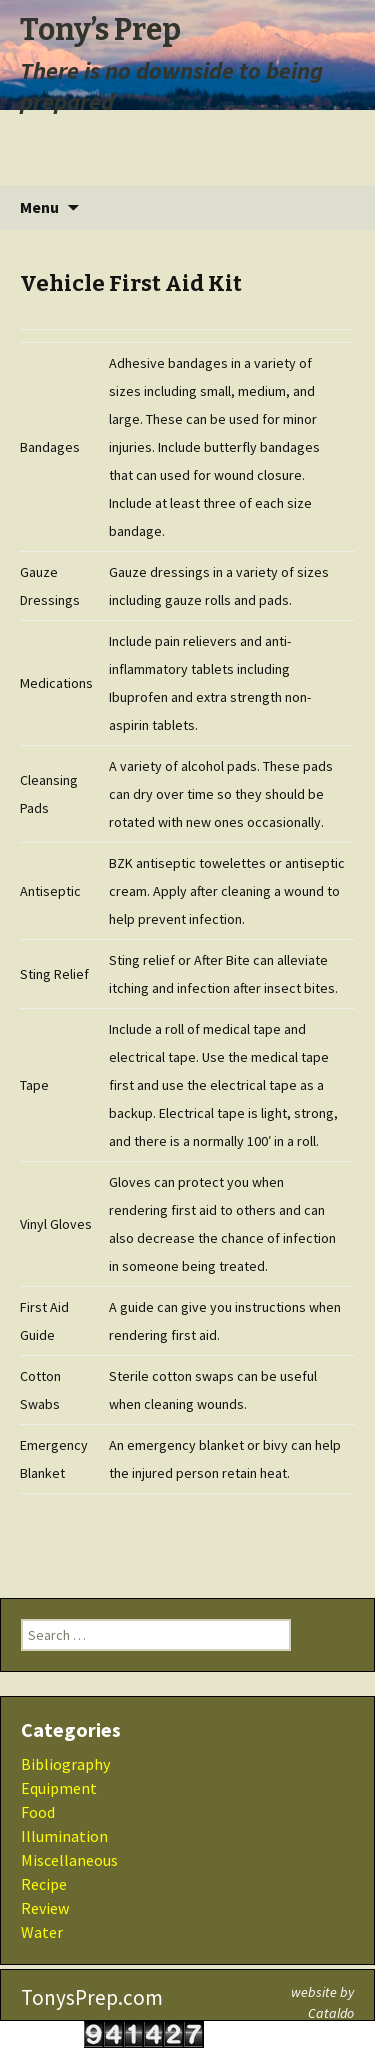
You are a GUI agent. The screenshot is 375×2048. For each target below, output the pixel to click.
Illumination (64, 1836)
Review (45, 1908)
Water (42, 1932)
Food (38, 1812)
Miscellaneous (69, 1860)
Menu (39, 207)
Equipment (59, 1788)
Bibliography (65, 1764)
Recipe (44, 1884)
